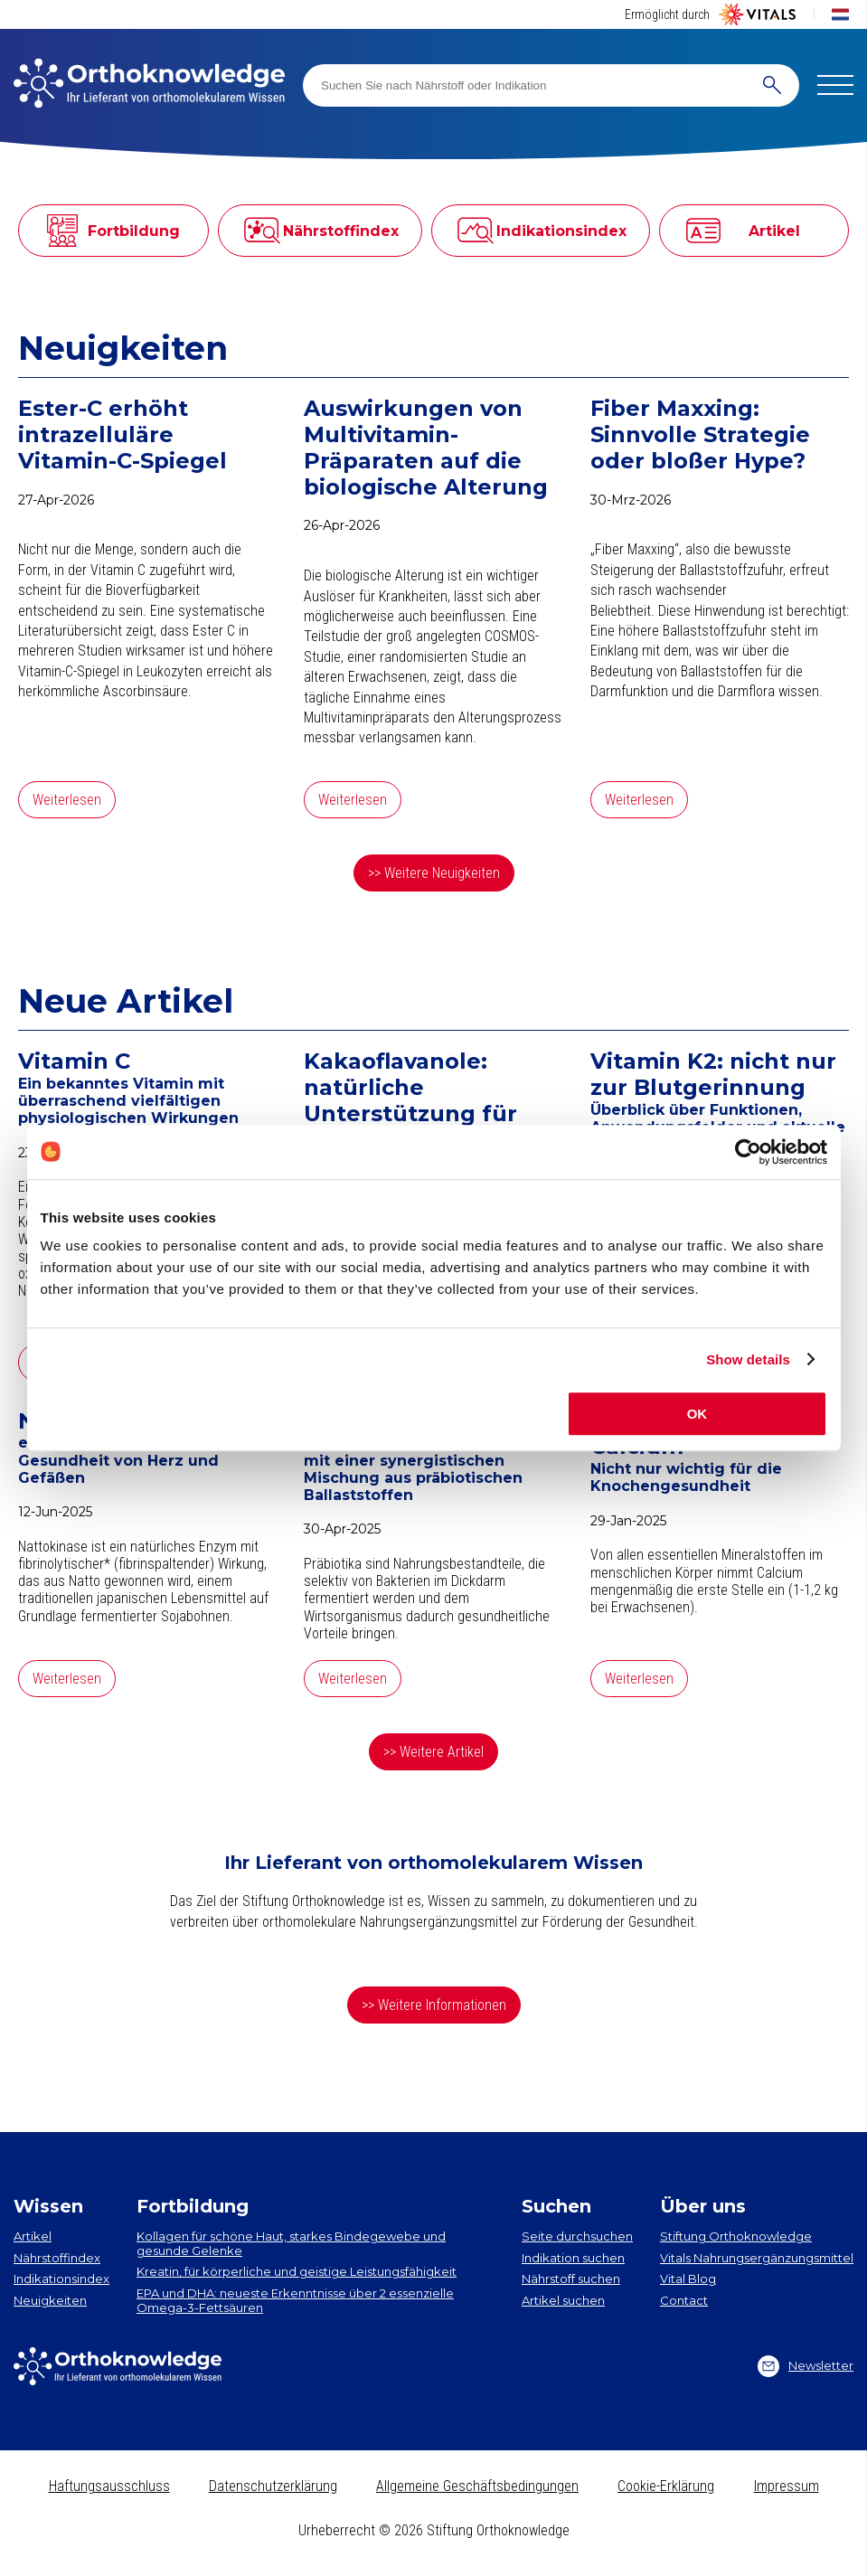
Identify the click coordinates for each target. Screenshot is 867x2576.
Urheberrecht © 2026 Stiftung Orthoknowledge (434, 2530)
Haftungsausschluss (109, 2486)
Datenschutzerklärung (273, 2486)
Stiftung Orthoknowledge (736, 2236)
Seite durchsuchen (577, 2236)
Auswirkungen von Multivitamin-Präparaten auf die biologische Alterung (426, 447)
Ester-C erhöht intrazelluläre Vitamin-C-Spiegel (122, 435)
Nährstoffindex (57, 2257)
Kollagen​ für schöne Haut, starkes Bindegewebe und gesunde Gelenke (291, 2243)
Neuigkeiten (123, 348)
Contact (684, 2300)
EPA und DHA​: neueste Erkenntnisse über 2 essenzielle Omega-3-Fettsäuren (295, 2300)
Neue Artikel (125, 1001)
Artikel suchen (563, 2300)
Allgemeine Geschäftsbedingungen (477, 2486)
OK (697, 1413)
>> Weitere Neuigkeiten (434, 873)
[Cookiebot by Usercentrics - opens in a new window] (748, 1151)
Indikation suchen (573, 2257)
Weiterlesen (67, 799)
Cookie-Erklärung (665, 2486)
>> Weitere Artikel (433, 1751)
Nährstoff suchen (571, 2278)
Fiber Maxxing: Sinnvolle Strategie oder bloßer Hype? (700, 435)
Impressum (786, 2486)
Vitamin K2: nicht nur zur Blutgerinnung (713, 1074)
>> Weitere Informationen (434, 2005)
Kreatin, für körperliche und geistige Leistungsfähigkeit (297, 2271)
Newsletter (805, 2366)
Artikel (33, 2236)
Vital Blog (688, 2278)
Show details (748, 1359)
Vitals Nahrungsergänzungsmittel (756, 2257)
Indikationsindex (61, 2278)
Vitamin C (74, 1061)
